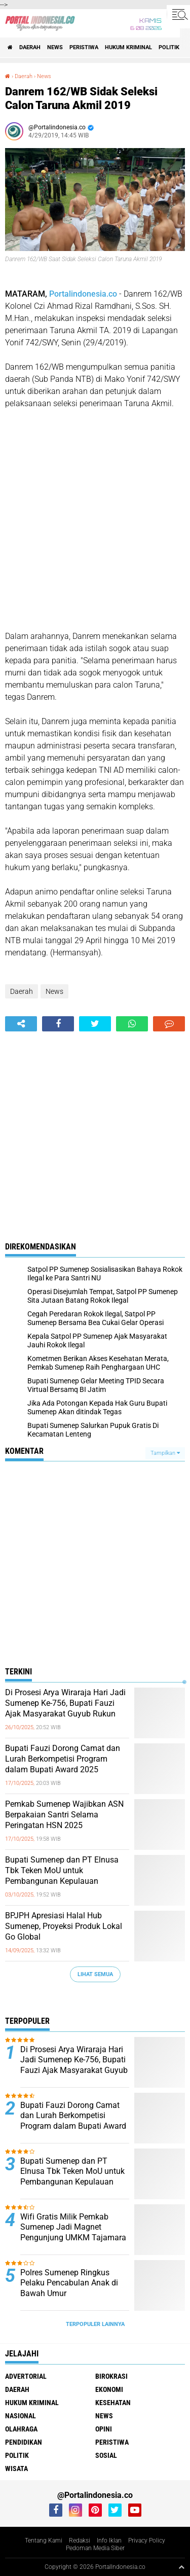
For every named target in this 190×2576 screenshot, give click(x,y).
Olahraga (21, 2429)
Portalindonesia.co (83, 294)
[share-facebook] (58, 1023)
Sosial (106, 2455)
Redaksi (79, 2540)
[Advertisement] (95, 520)
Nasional (20, 2416)
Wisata (16, 2468)
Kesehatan (113, 2403)
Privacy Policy (146, 2540)
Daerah (30, 47)
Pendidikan (23, 2442)
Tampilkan (165, 1453)
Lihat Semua (95, 1974)
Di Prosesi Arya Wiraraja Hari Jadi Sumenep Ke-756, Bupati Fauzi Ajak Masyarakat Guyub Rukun (65, 1703)
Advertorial (26, 2376)
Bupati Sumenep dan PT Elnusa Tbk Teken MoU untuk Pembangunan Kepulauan (62, 1870)
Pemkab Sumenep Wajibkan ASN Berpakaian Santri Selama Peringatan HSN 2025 (64, 1814)
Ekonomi (109, 2389)
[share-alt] (21, 1023)
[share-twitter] (95, 1023)
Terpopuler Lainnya (95, 2324)
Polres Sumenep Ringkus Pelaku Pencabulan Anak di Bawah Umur (69, 2283)
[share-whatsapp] (132, 1023)
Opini (103, 2429)
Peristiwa (83, 47)
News (55, 47)
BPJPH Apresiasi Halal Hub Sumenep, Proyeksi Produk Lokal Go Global (63, 1926)
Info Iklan (109, 2540)
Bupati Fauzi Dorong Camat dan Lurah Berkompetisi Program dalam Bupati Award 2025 (62, 1758)
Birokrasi (111, 2376)
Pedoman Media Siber (95, 2548)
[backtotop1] (181, 2566)
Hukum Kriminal (128, 47)
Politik (169, 47)
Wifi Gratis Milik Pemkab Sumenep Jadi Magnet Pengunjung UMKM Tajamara (73, 2227)
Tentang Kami (43, 2540)
